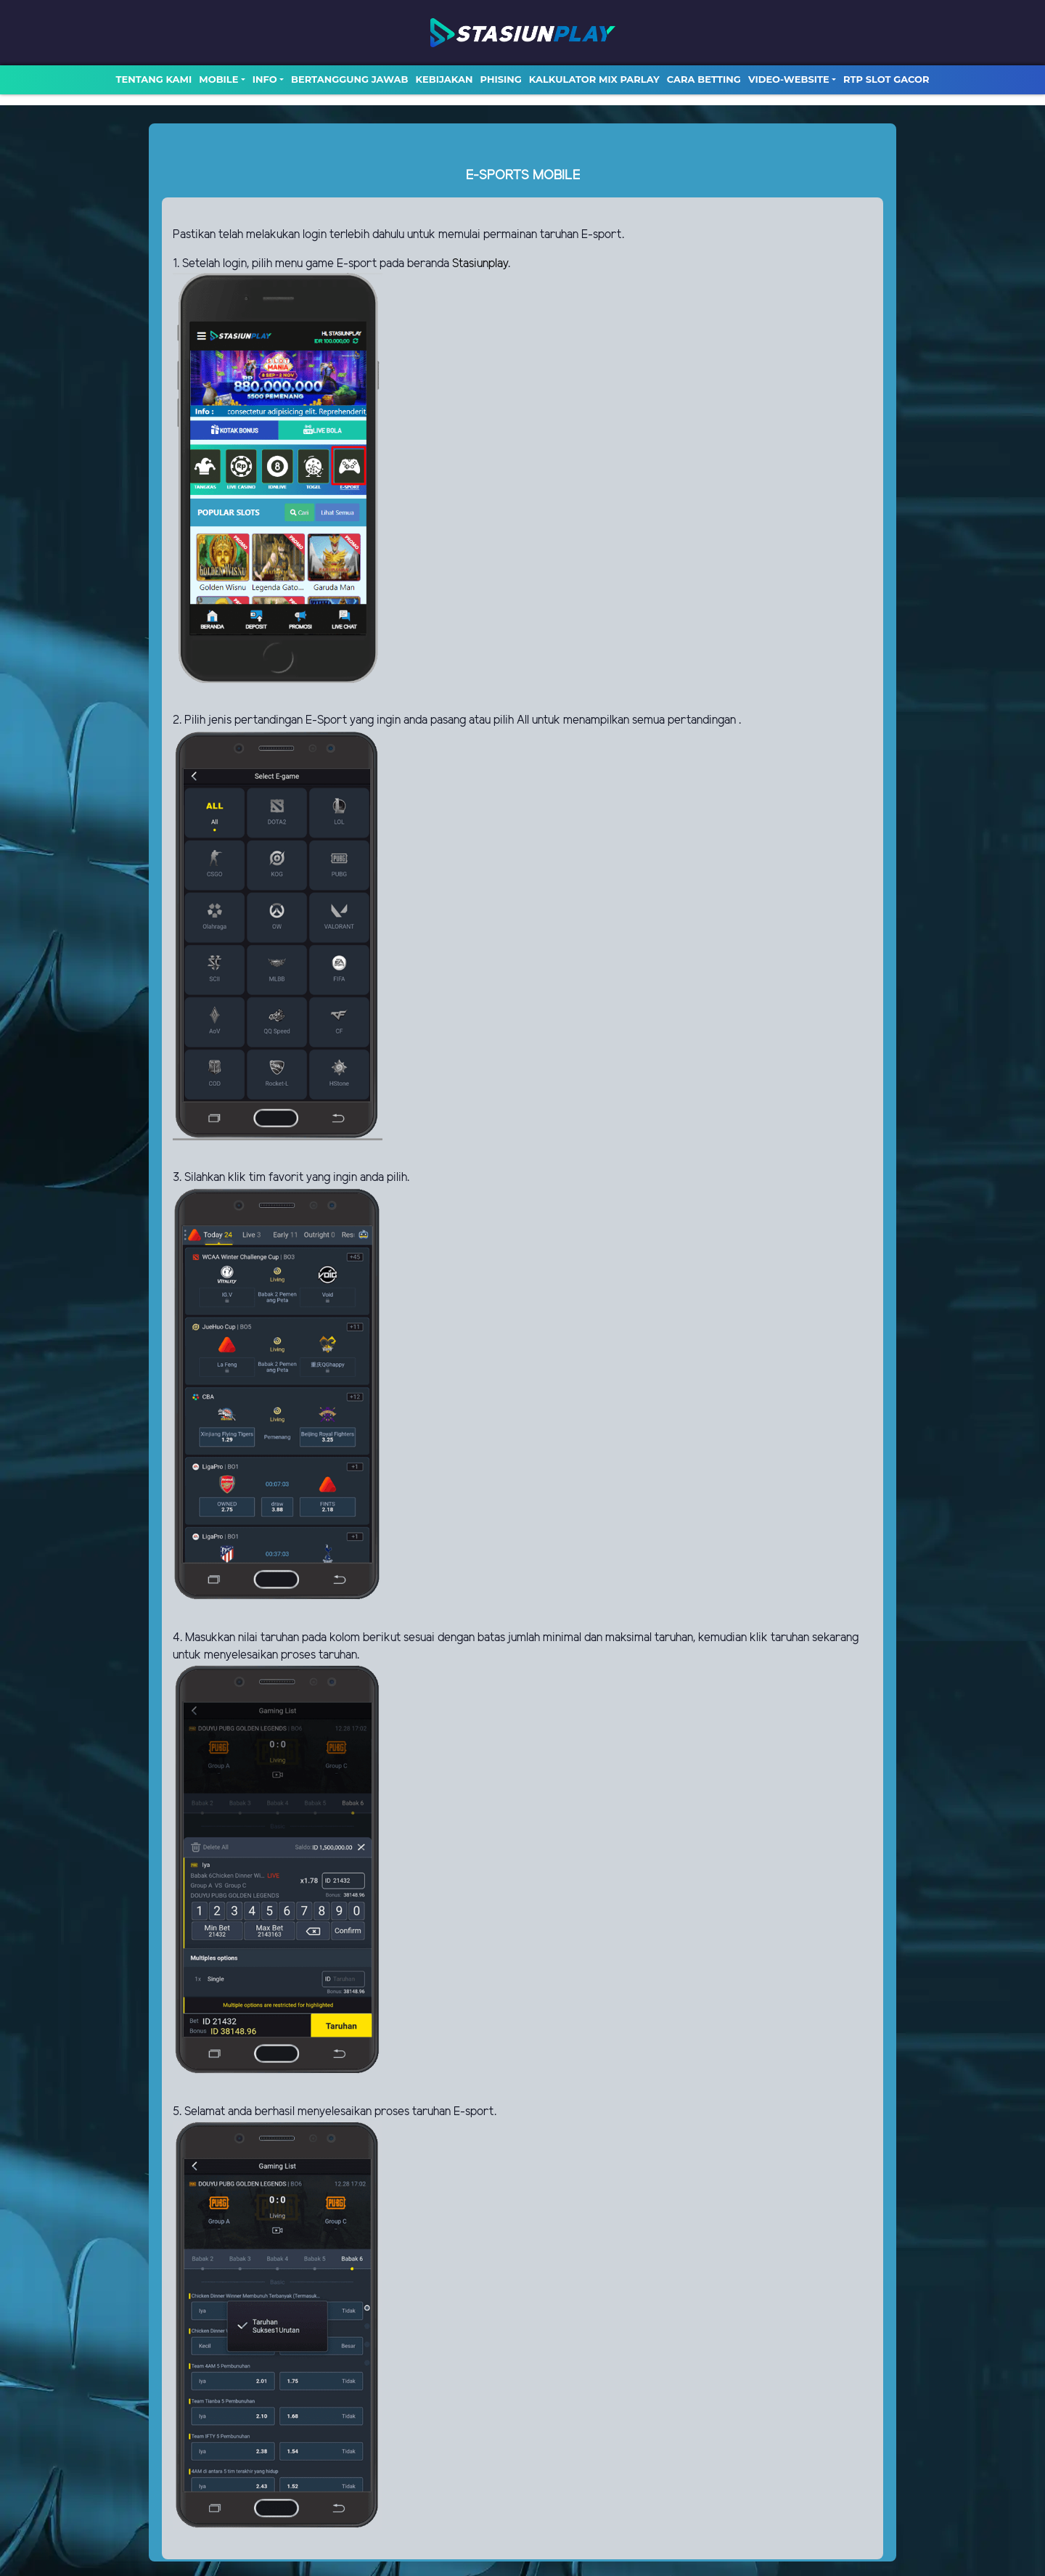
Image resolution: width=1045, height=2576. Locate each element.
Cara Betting (704, 79)
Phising (501, 79)
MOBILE (218, 79)
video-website (788, 79)
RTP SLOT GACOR (886, 79)
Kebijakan (443, 79)
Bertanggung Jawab (349, 79)
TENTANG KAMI (153, 79)
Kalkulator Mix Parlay (594, 79)
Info (265, 79)
